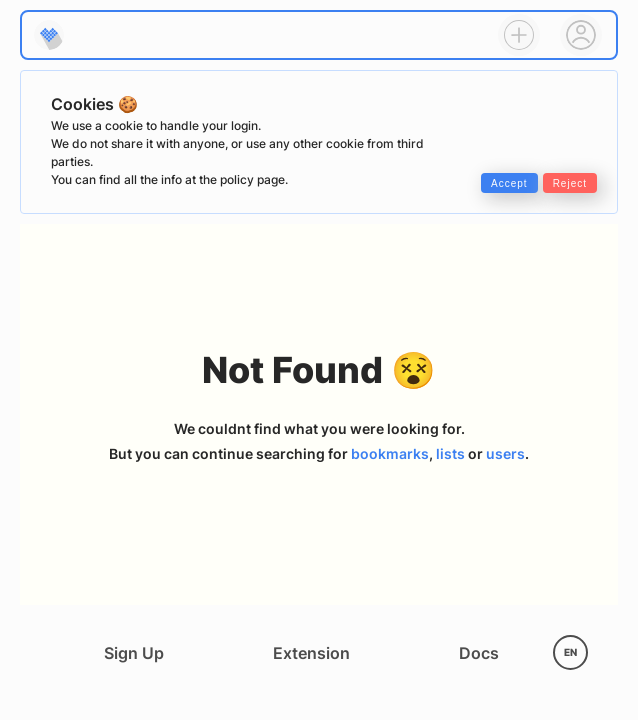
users (505, 453)
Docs (479, 653)
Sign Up (134, 653)
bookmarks (390, 453)
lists (450, 453)
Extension (311, 653)
